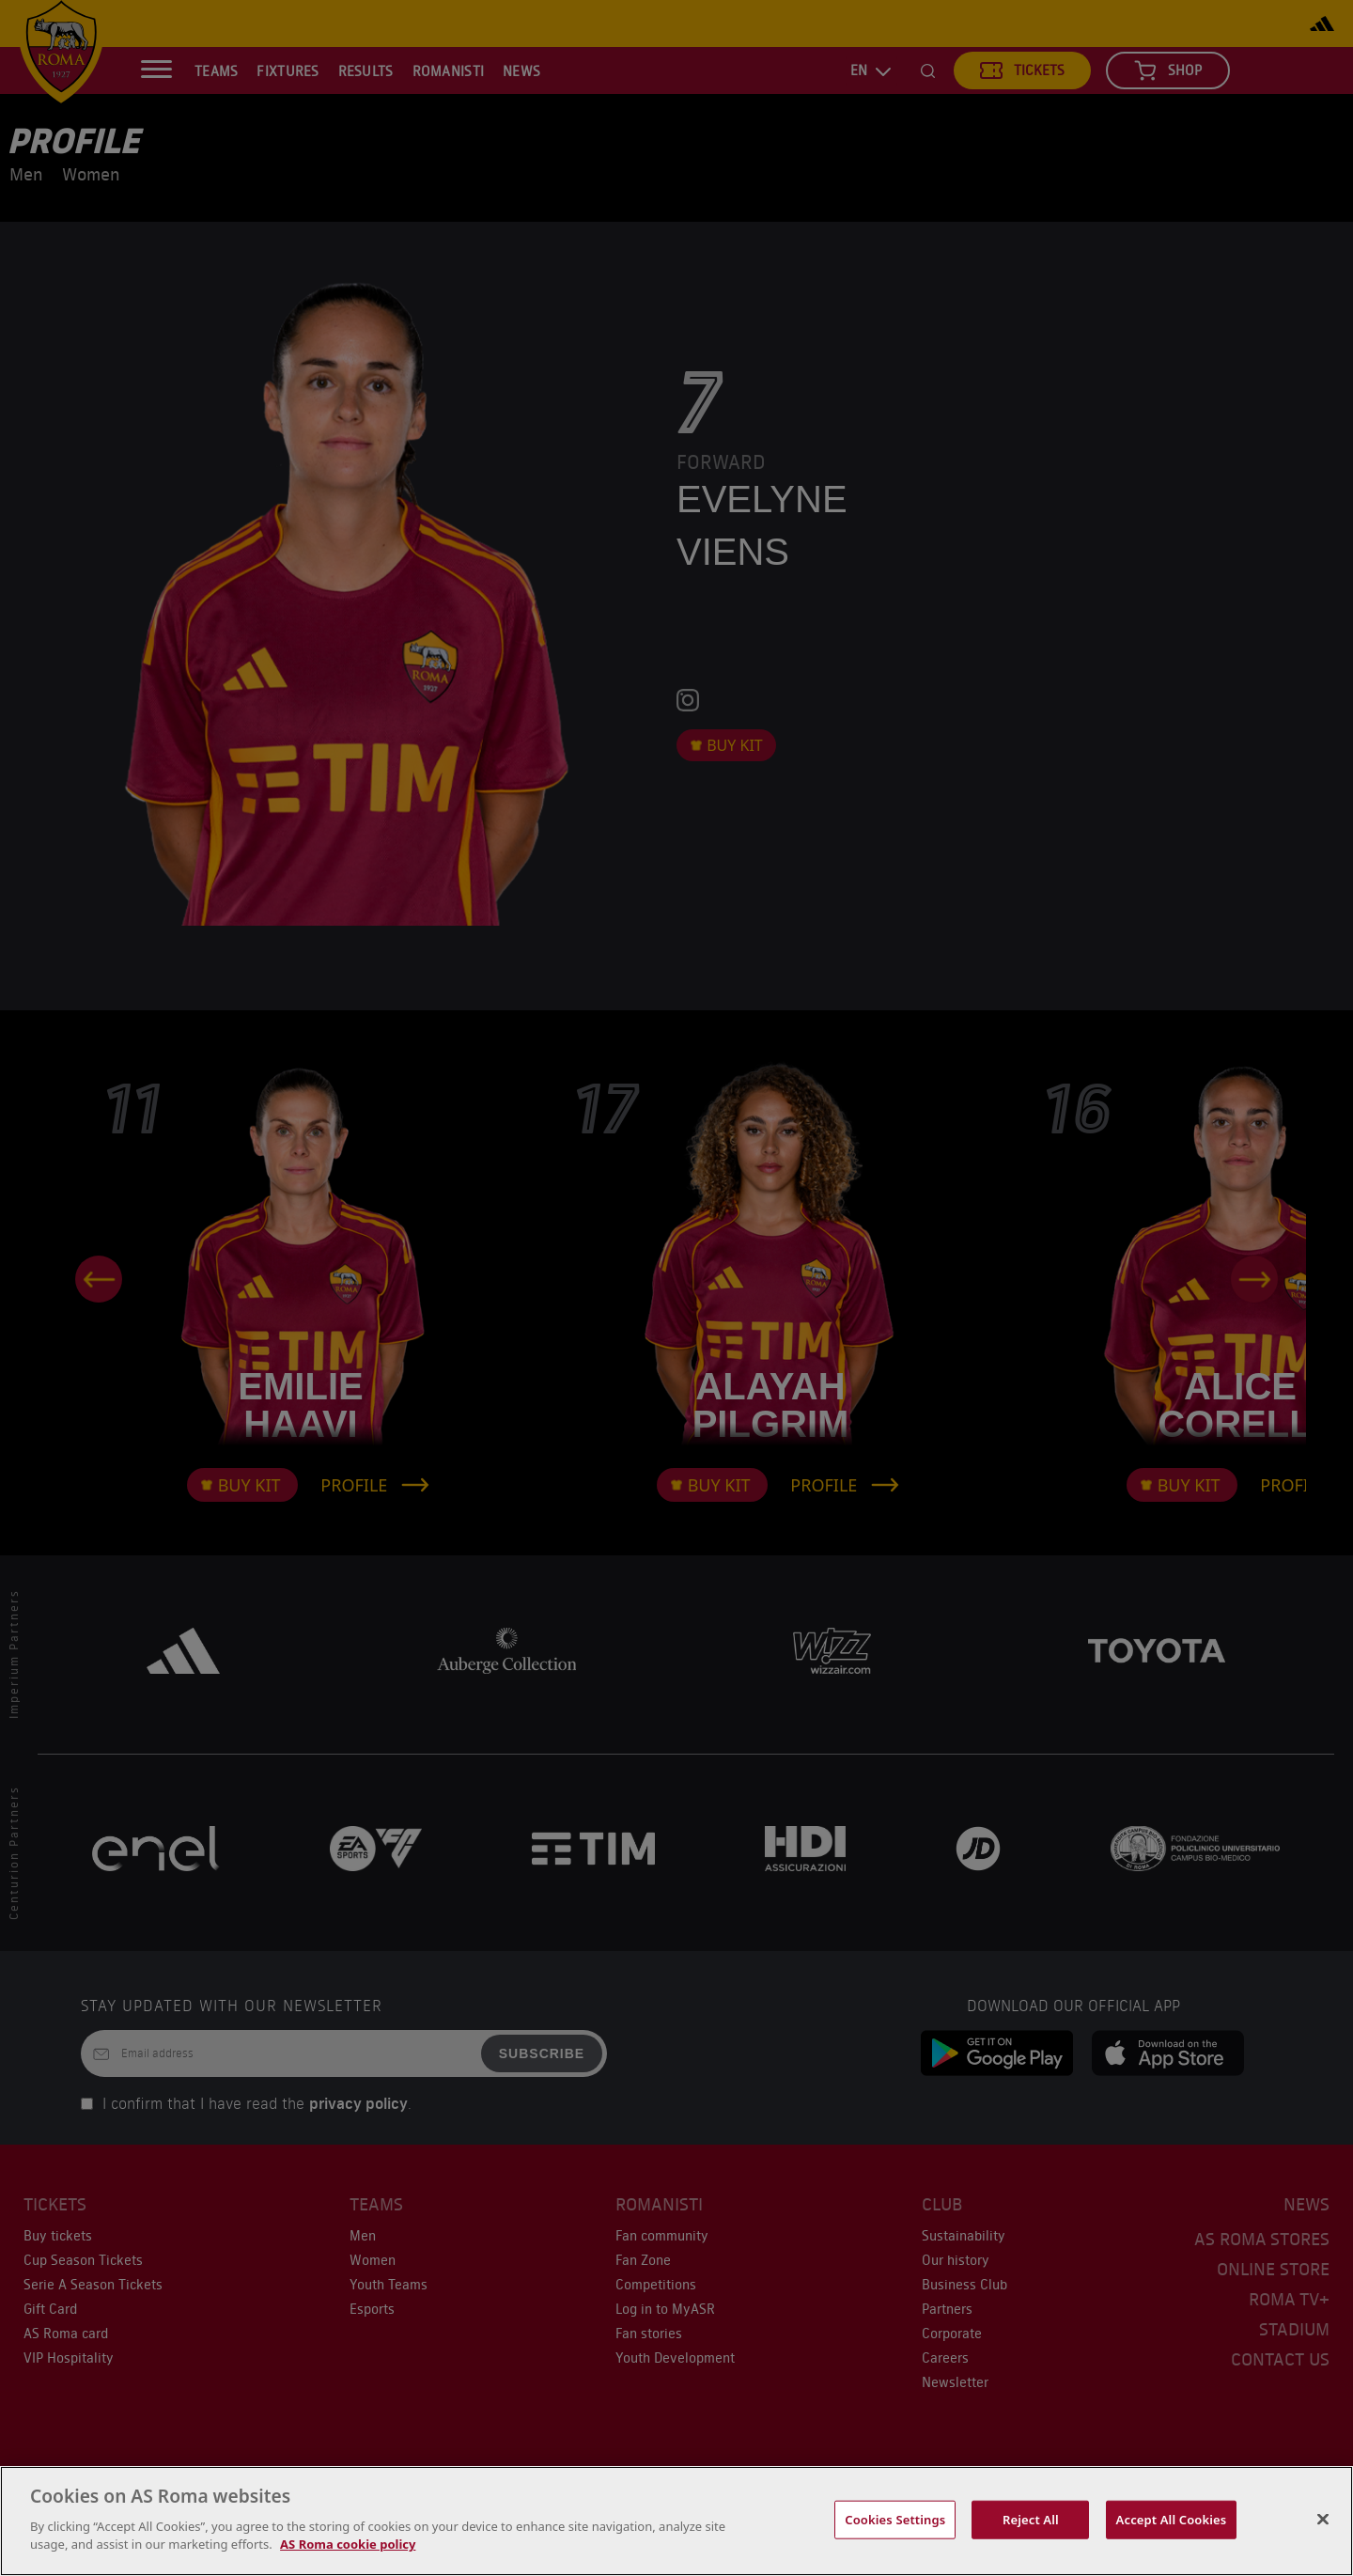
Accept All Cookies (1171, 2518)
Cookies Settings (895, 2518)
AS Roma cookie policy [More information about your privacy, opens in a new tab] (347, 2544)
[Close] (1323, 2518)
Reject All (1031, 2518)
